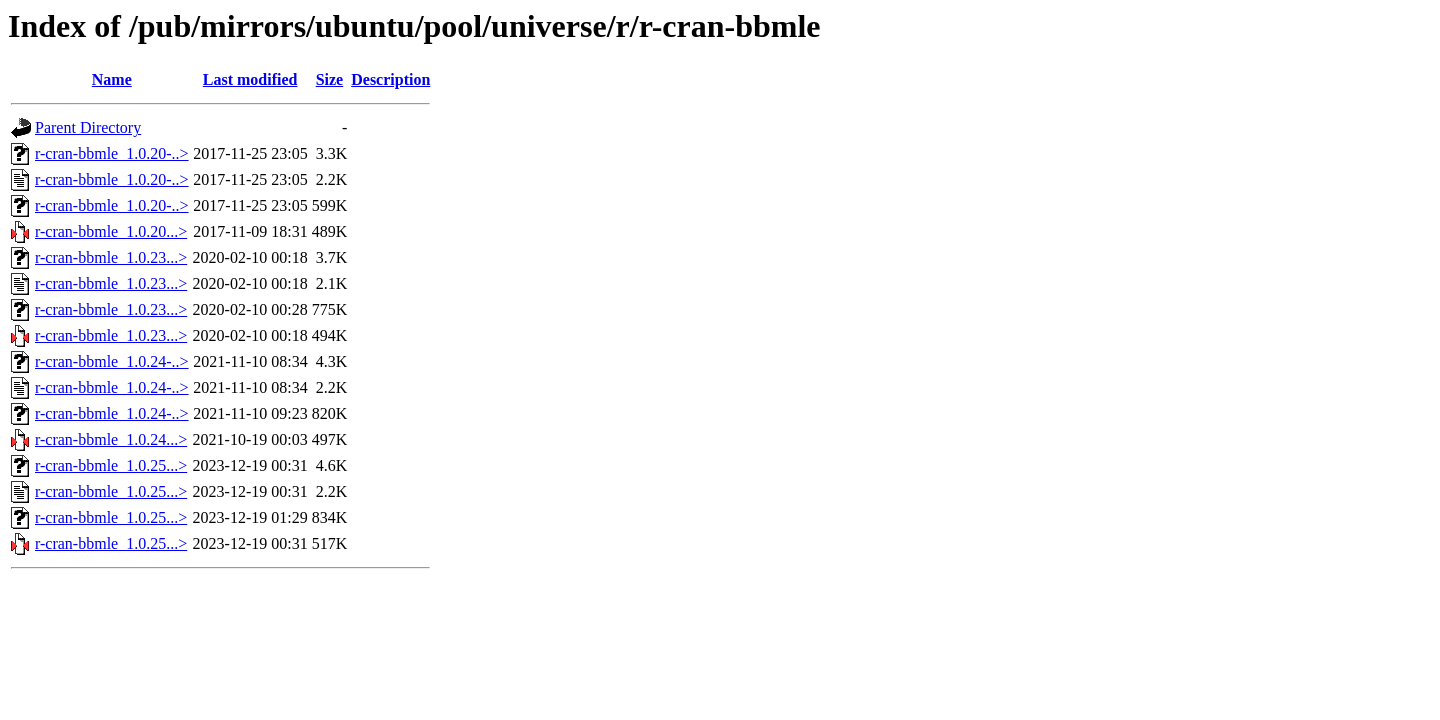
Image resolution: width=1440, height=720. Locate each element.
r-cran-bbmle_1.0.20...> (111, 231)
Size (330, 79)
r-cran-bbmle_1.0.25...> (111, 465)
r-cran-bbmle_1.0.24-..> (112, 361)
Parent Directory (88, 127)
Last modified (250, 79)
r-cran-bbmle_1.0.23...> (111, 257)
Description (390, 79)
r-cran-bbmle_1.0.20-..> (112, 153)
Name (112, 79)
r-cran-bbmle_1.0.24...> (111, 439)
